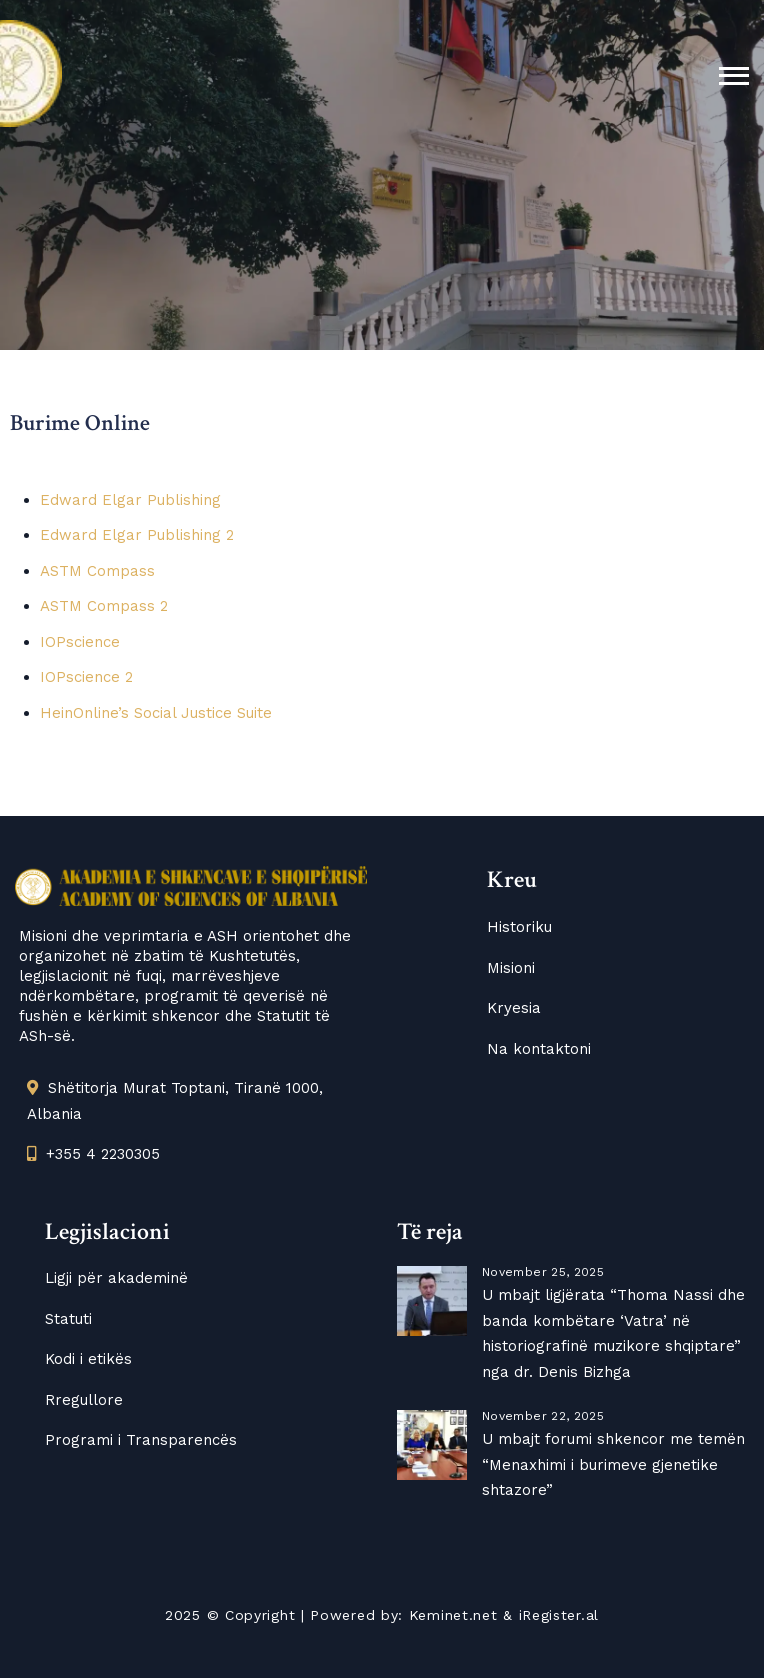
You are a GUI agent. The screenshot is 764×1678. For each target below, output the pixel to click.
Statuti (68, 1319)
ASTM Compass (97, 571)
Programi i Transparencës (141, 1440)
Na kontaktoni (539, 1049)
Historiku (519, 927)
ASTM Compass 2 (104, 606)
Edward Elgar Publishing (130, 500)
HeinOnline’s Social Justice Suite (156, 713)
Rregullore (84, 1400)
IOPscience (80, 642)
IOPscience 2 (86, 677)
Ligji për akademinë (116, 1278)
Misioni (511, 968)
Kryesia (514, 1008)
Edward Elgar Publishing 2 (137, 535)
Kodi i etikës (88, 1359)
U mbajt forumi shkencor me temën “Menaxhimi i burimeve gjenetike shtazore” (613, 1464)
